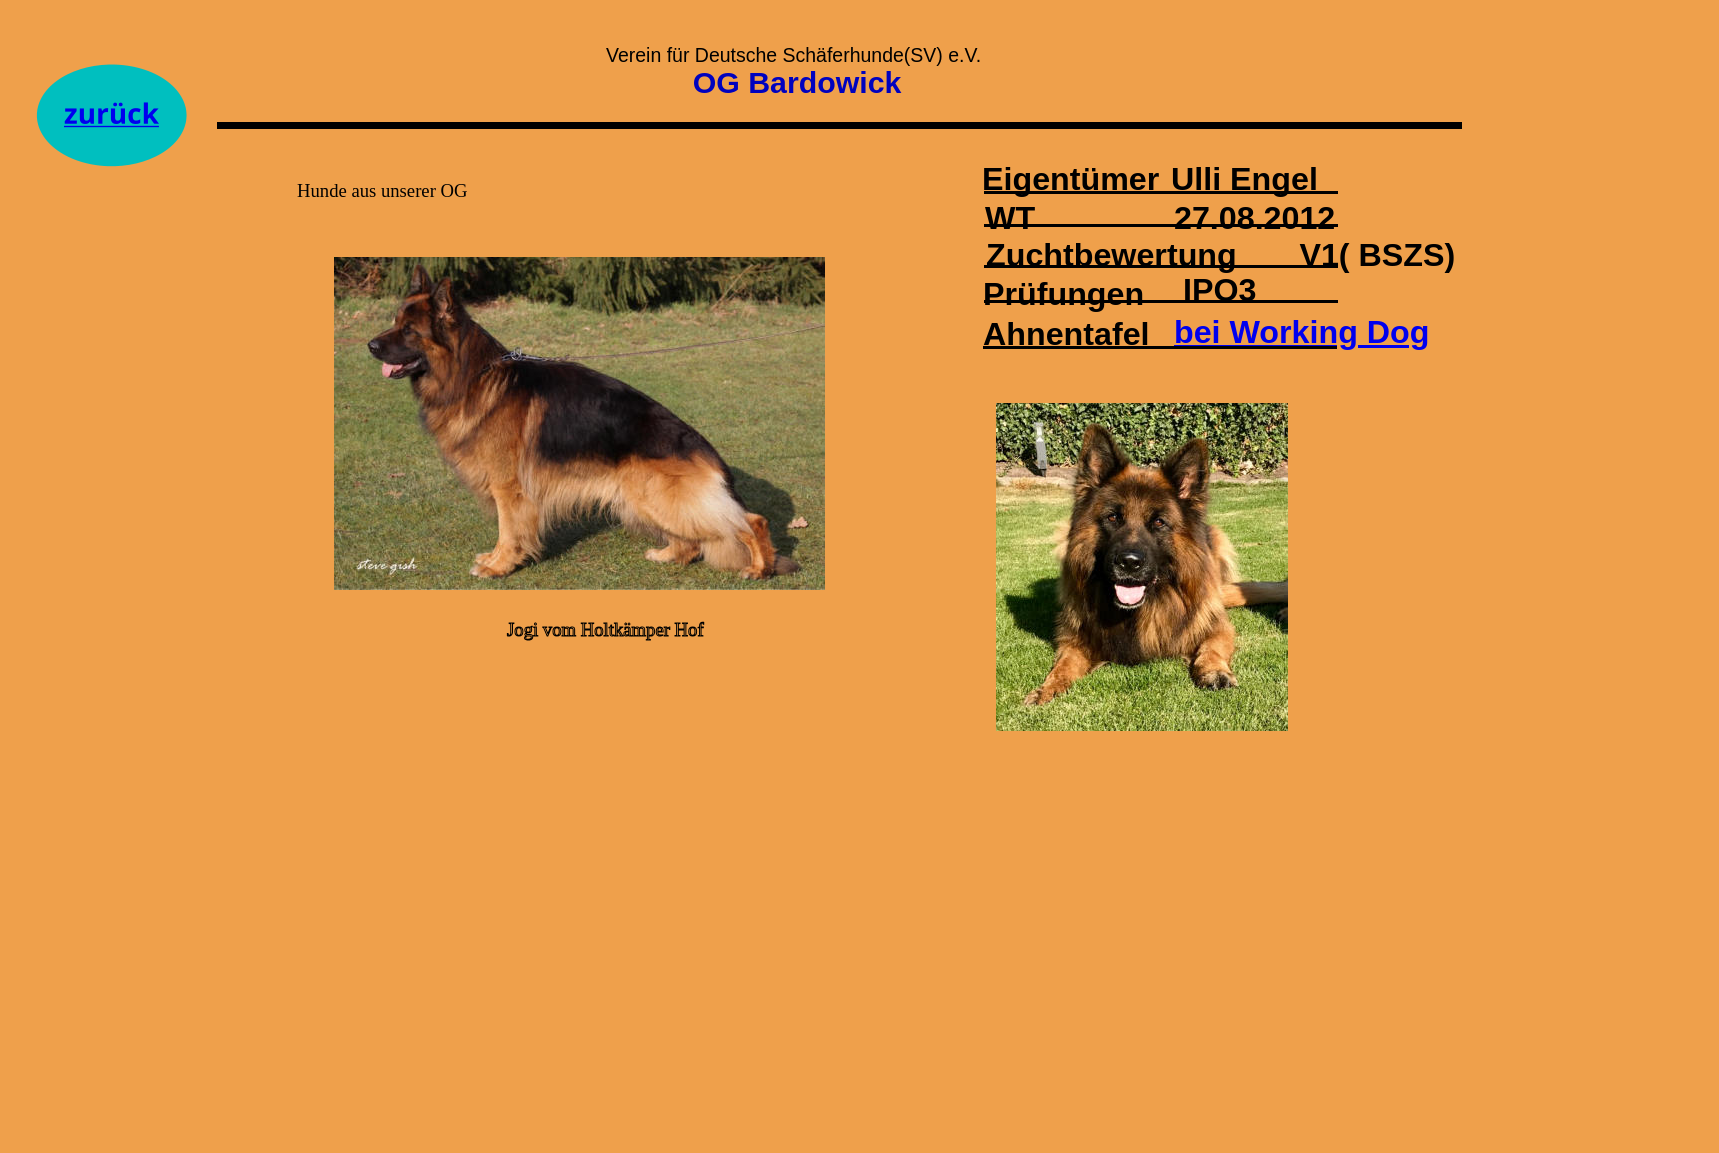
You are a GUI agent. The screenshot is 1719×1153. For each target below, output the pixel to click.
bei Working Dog (1301, 332)
